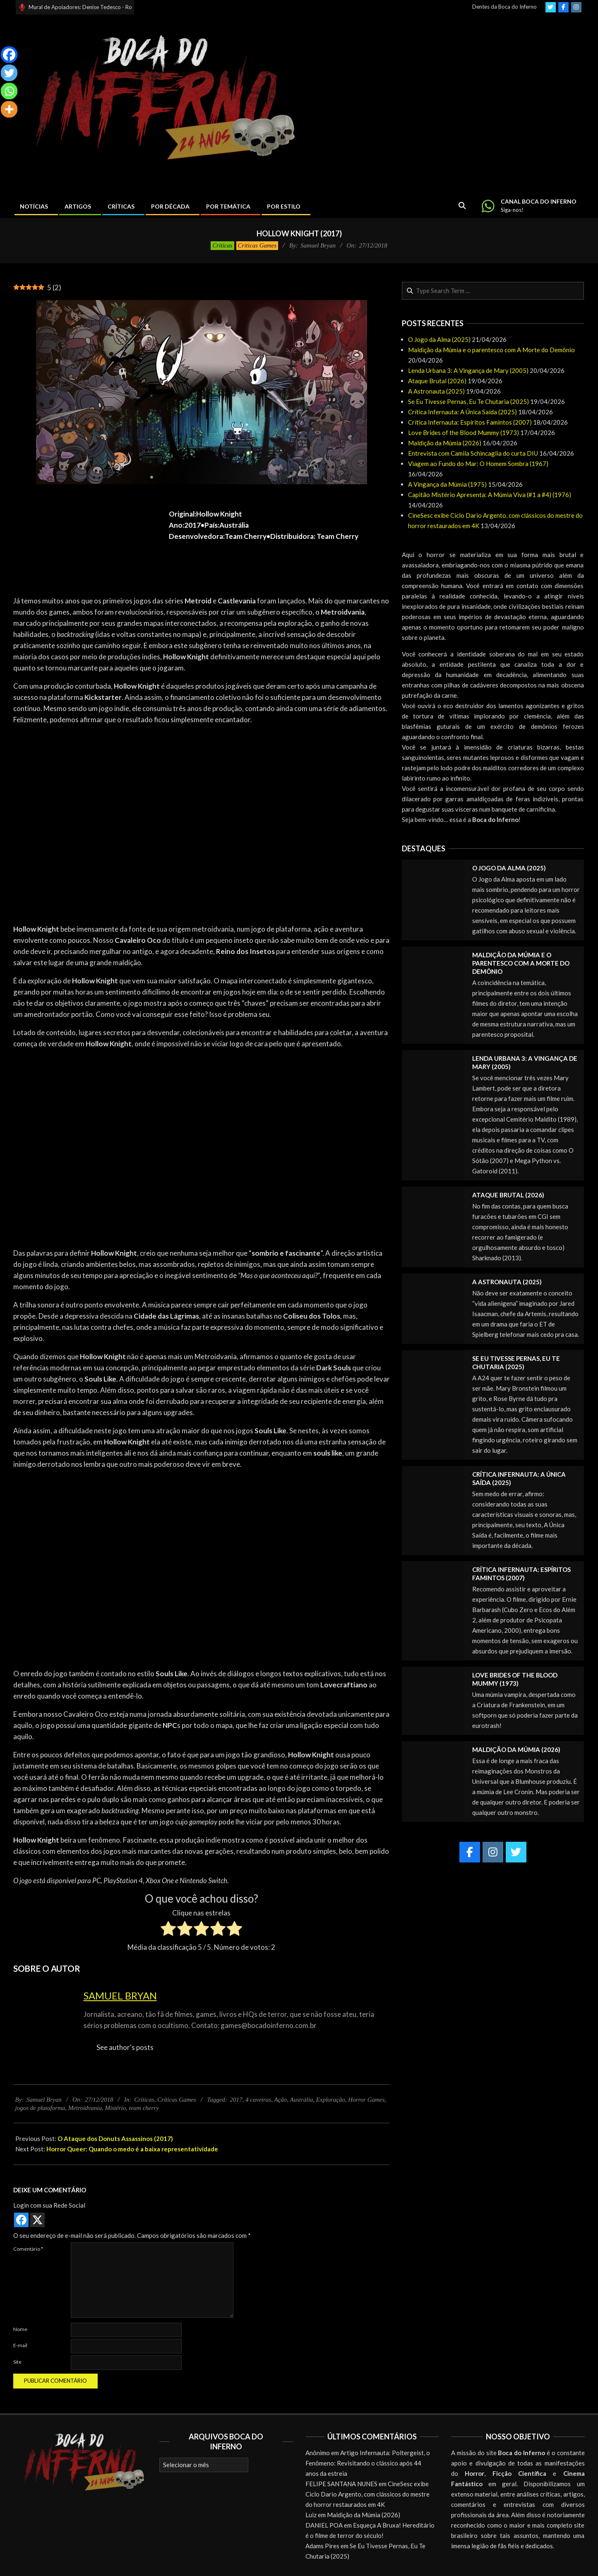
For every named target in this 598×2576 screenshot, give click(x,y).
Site (17, 2362)
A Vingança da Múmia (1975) (447, 484)
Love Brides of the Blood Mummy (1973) (463, 432)
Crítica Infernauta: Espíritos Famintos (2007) (470, 422)
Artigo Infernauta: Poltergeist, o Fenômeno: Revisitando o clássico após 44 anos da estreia (367, 2463)
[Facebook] (9, 54)
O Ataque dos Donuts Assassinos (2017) (115, 2138)
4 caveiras (258, 2099)
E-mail (20, 2345)
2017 (236, 2099)
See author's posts (125, 2047)
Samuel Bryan (120, 1996)
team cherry (144, 2108)
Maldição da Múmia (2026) (444, 443)
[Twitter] (9, 73)
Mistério (115, 2108)
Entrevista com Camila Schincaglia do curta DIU (473, 453)
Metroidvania (85, 2108)
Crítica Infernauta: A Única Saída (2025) (462, 412)
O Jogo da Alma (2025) (439, 339)
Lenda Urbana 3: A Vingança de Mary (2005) (468, 370)
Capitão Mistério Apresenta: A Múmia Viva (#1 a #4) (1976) (489, 494)
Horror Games (366, 2099)
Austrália (301, 2099)
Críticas (222, 245)
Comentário (28, 2249)
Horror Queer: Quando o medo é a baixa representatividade (132, 2149)
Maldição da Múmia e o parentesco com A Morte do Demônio (491, 349)
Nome (20, 2329)
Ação (280, 2099)
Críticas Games (257, 245)
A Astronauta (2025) (436, 391)
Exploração (330, 2099)
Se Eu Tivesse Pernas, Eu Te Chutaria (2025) (468, 401)
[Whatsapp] (9, 91)
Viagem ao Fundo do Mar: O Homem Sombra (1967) (478, 463)
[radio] (168, 1930)
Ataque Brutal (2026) (437, 380)
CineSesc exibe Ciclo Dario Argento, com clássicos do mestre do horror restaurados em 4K (367, 2494)
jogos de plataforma (40, 2108)
